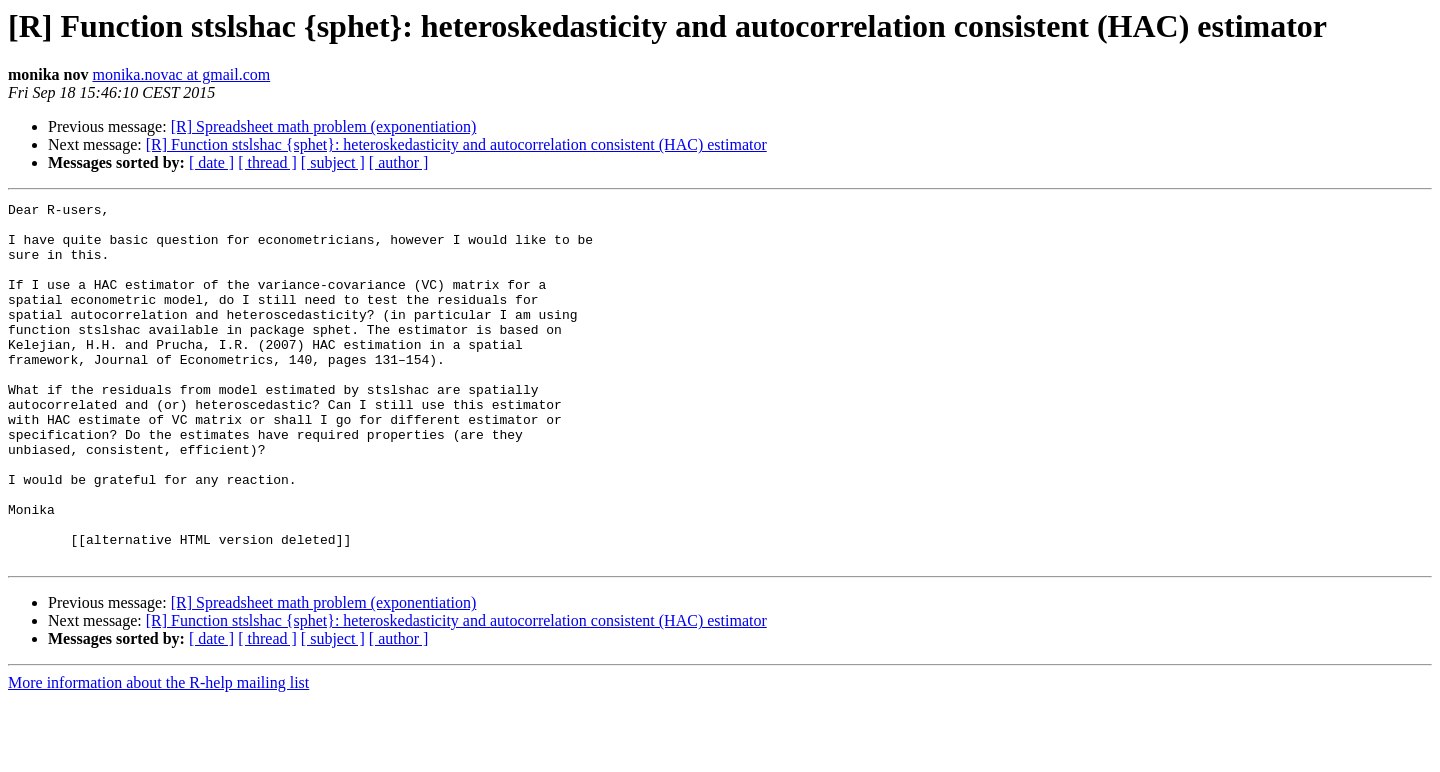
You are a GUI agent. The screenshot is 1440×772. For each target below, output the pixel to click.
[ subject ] (333, 162)
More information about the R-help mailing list (158, 754)
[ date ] (211, 162)
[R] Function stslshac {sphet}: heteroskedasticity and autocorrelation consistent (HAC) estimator (456, 144)
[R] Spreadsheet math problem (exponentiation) (324, 126)
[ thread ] (267, 162)
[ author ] (399, 162)
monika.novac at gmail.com (181, 74)
